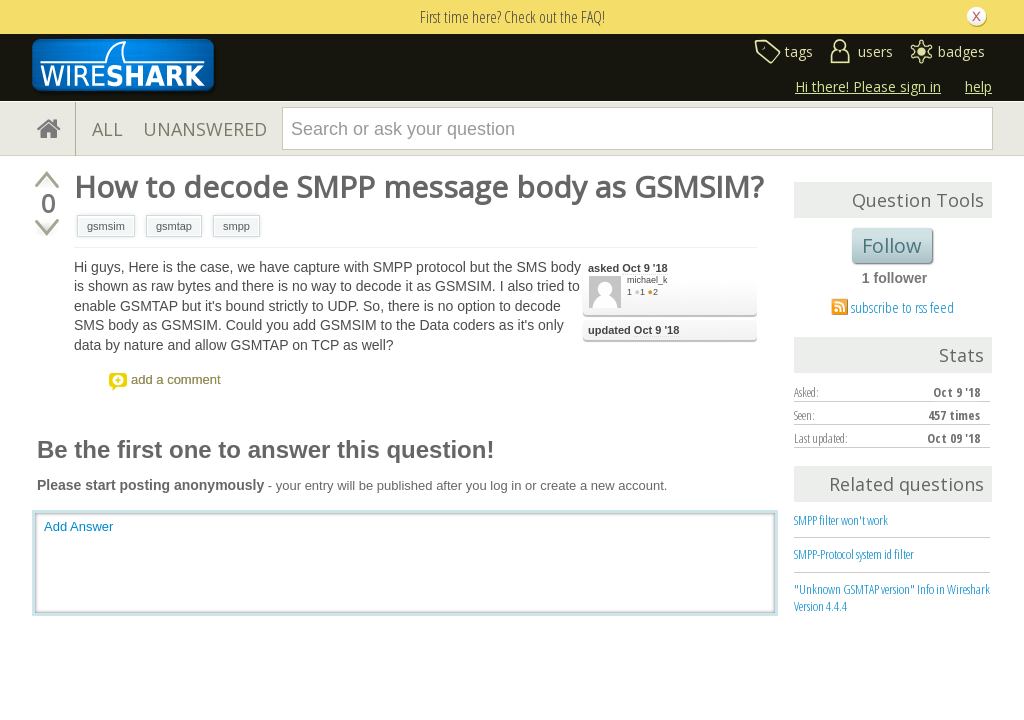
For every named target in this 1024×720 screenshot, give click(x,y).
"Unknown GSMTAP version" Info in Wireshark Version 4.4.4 (892, 597)
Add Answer (78, 526)
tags (799, 51)
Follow (892, 245)
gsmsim (106, 226)
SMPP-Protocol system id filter (854, 554)
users (875, 51)
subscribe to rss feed (902, 307)
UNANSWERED (205, 129)
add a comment (176, 379)
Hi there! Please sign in (868, 86)
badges (961, 51)
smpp (236, 226)
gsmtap (174, 226)
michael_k (647, 280)
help (978, 86)
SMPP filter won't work (841, 520)
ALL (107, 129)
